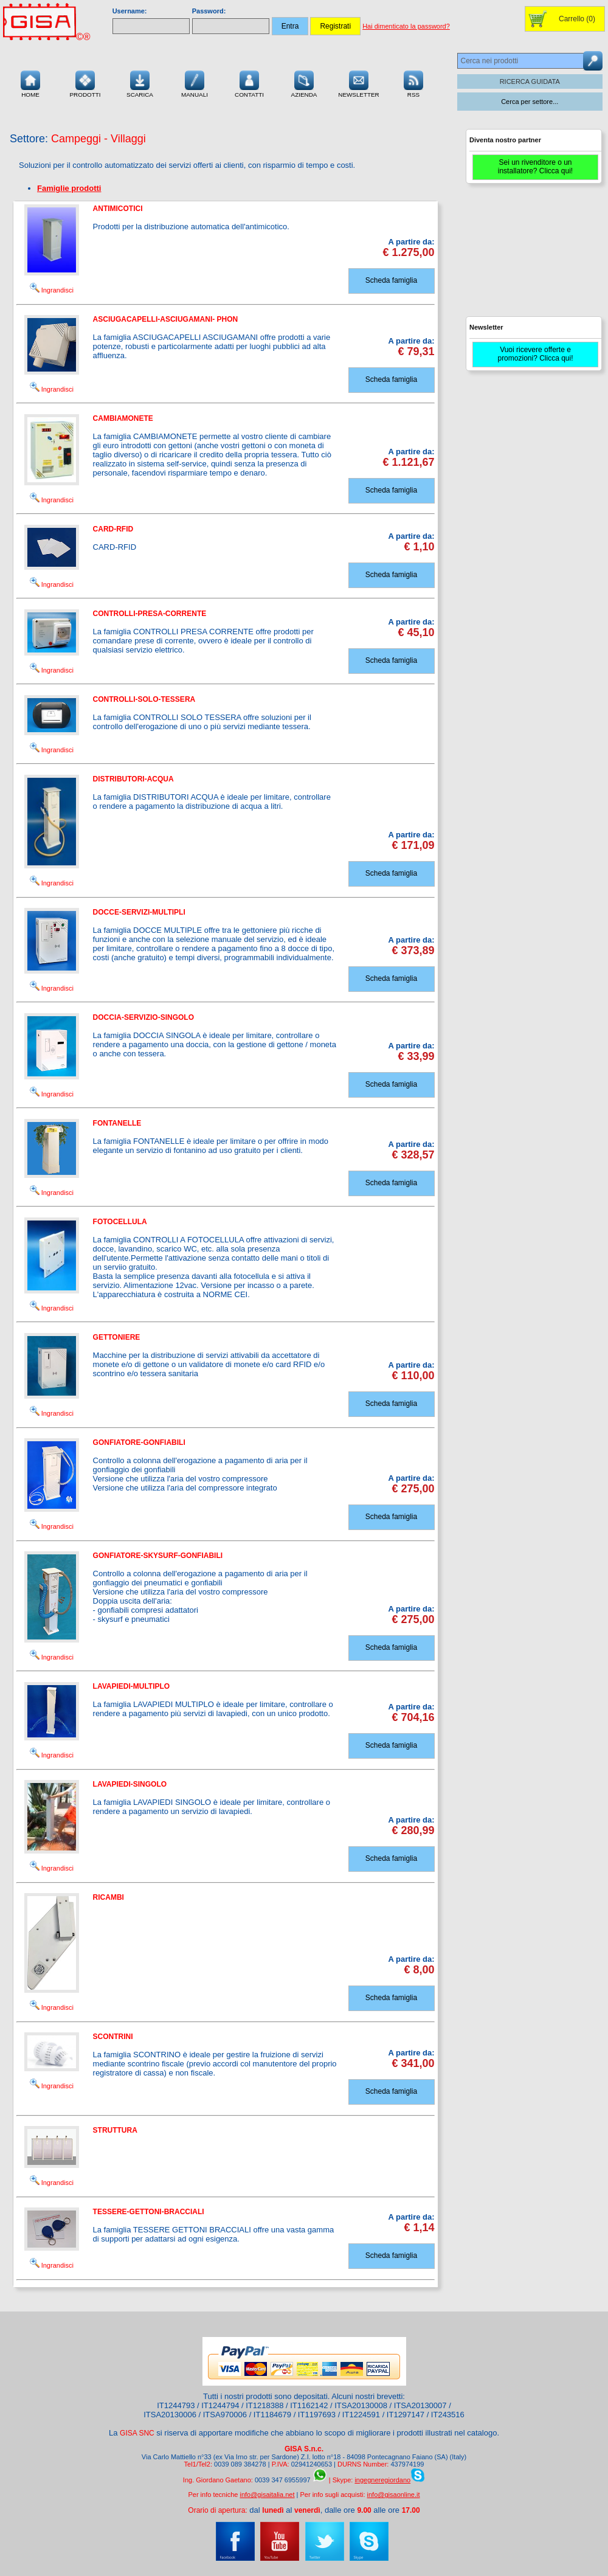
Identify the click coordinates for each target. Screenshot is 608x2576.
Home (30, 83)
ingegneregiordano (382, 2480)
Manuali (194, 83)
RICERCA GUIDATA (530, 81)
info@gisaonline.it (393, 2494)
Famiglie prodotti (69, 188)
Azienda (304, 83)
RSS (413, 83)
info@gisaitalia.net (267, 2494)
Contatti (249, 83)
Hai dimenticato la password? (406, 26)
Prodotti (84, 83)
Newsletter (358, 83)
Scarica (139, 83)
